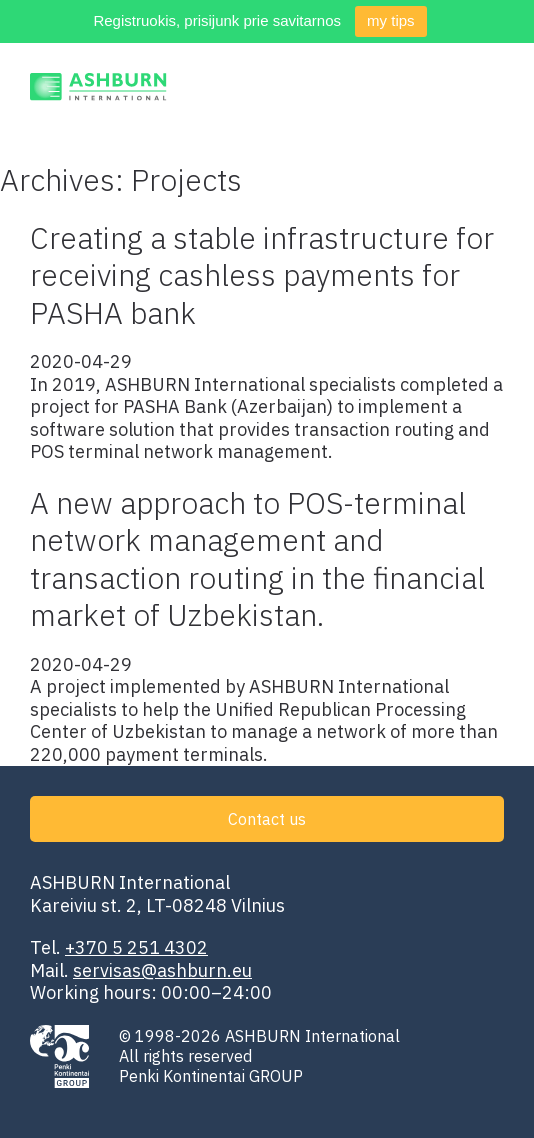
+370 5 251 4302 (136, 947)
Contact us (267, 819)
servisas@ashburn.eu (162, 970)
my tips (391, 20)
